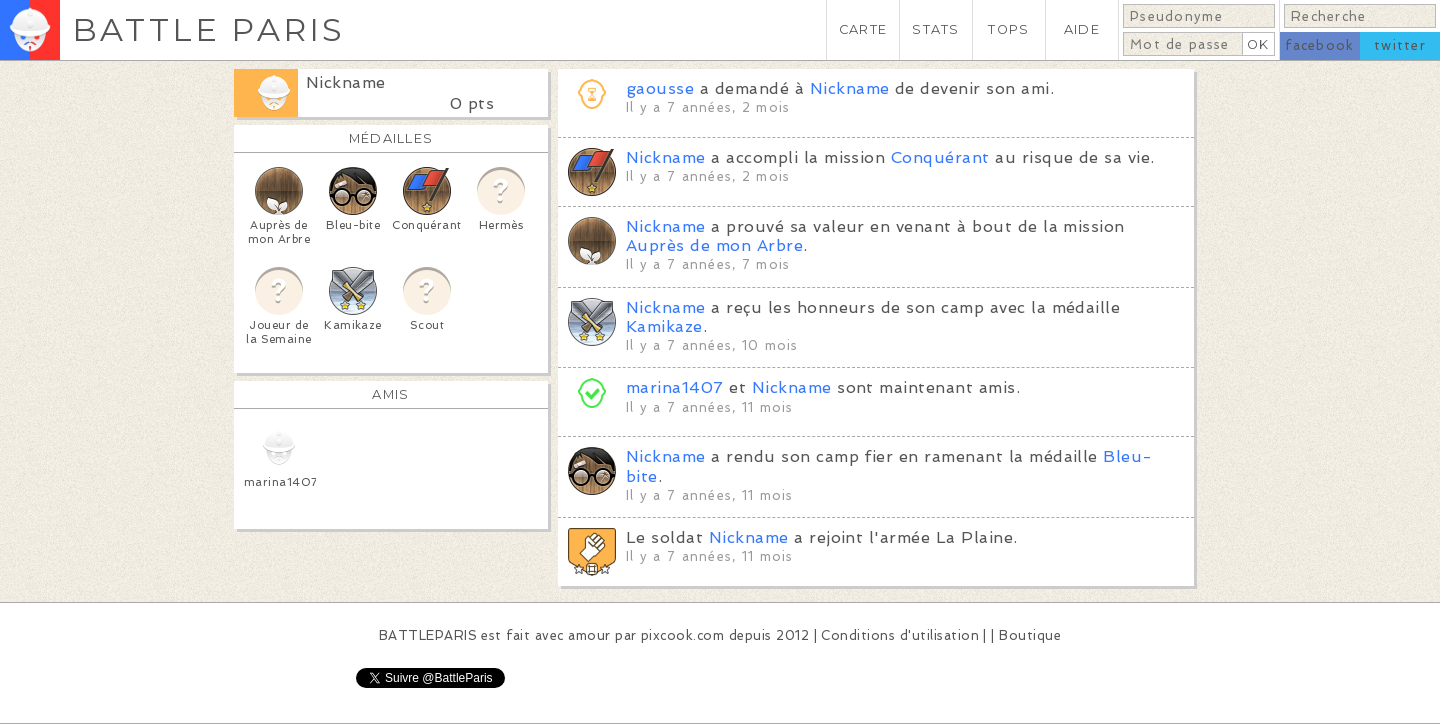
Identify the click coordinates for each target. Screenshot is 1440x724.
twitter (1400, 45)
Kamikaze (664, 326)
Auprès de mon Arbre (714, 245)
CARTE (863, 29)
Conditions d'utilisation (900, 635)
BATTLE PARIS (208, 29)
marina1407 (675, 387)
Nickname (346, 82)
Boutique (1030, 635)
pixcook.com (682, 635)
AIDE (1082, 29)
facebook (1319, 45)
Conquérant (940, 157)
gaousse (660, 88)
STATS (935, 29)
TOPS (1008, 29)
